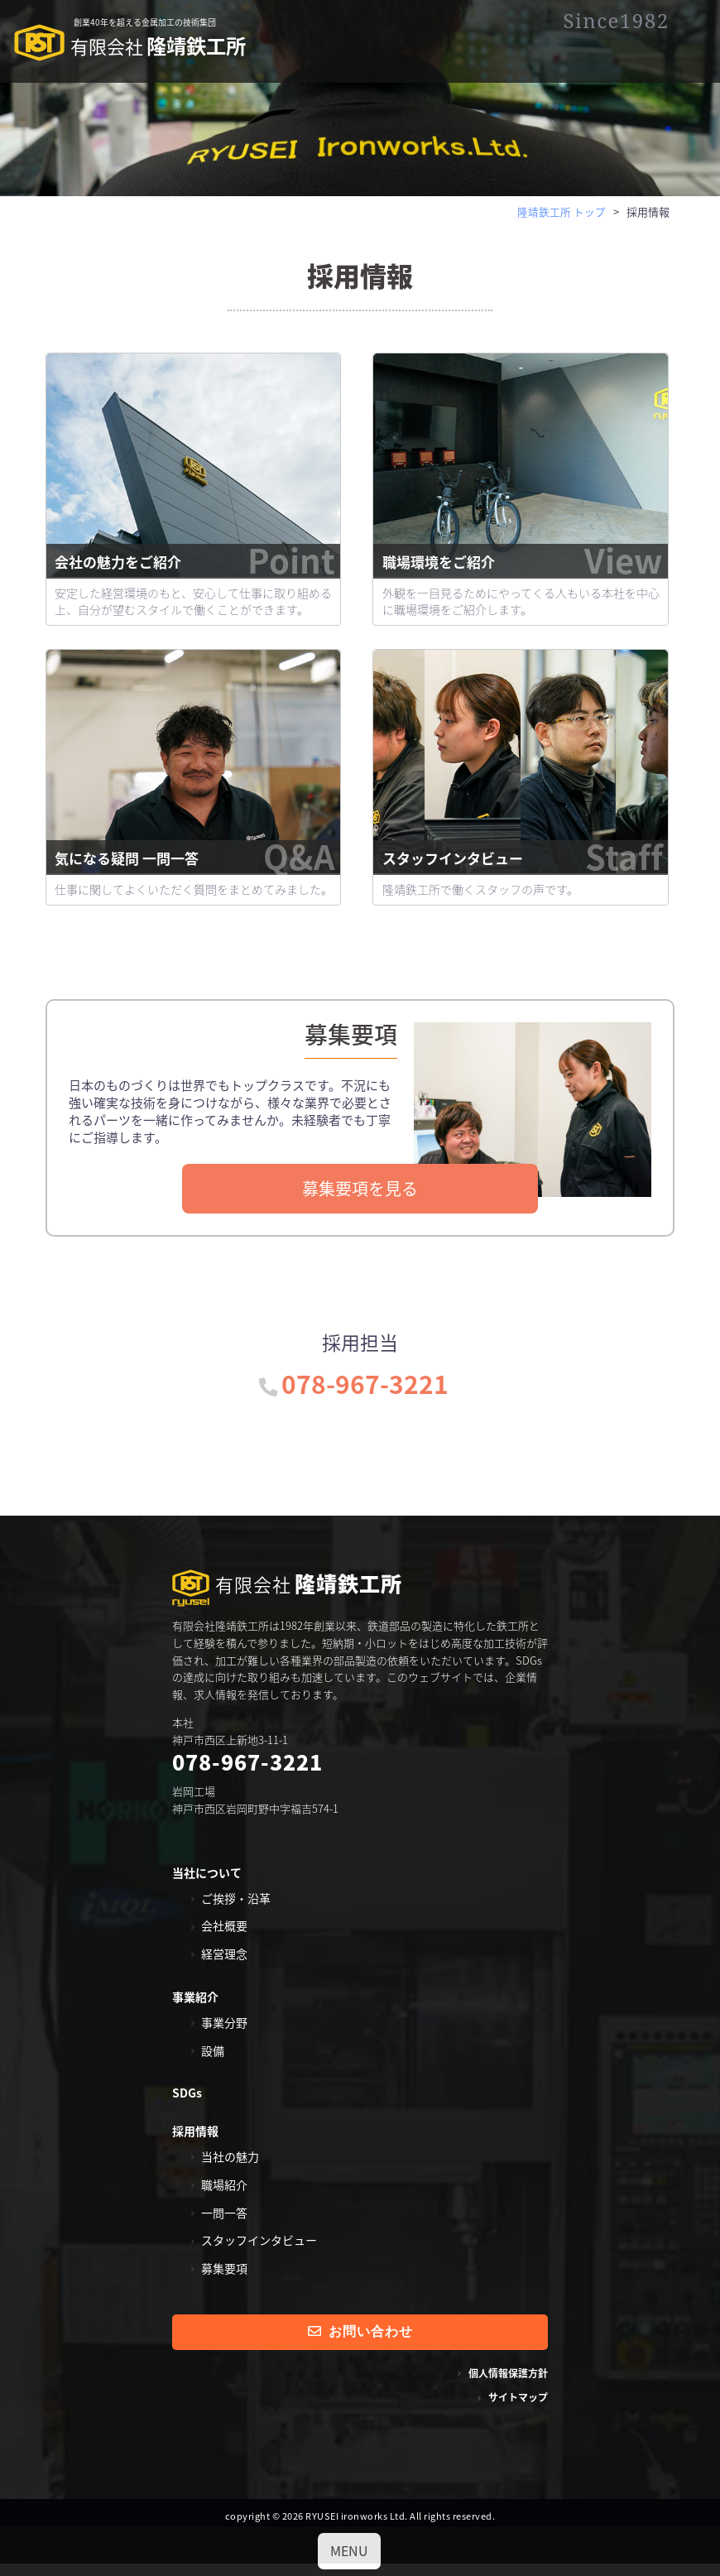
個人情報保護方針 (508, 2384)
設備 (212, 2062)
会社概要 (224, 1938)
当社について (207, 1884)
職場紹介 (224, 2196)
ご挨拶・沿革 (236, 1909)
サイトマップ (518, 2408)
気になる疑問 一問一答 (194, 869)
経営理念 (224, 1965)
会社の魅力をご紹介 (194, 573)
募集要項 (224, 2279)
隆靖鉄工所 (132, 45)
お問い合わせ (360, 2343)
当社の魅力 (230, 2168)
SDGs (187, 2105)
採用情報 (195, 2142)
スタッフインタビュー (522, 869)
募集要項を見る (360, 1199)
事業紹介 (195, 2008)
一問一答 (224, 2224)
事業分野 (224, 2034)
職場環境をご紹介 (522, 573)
